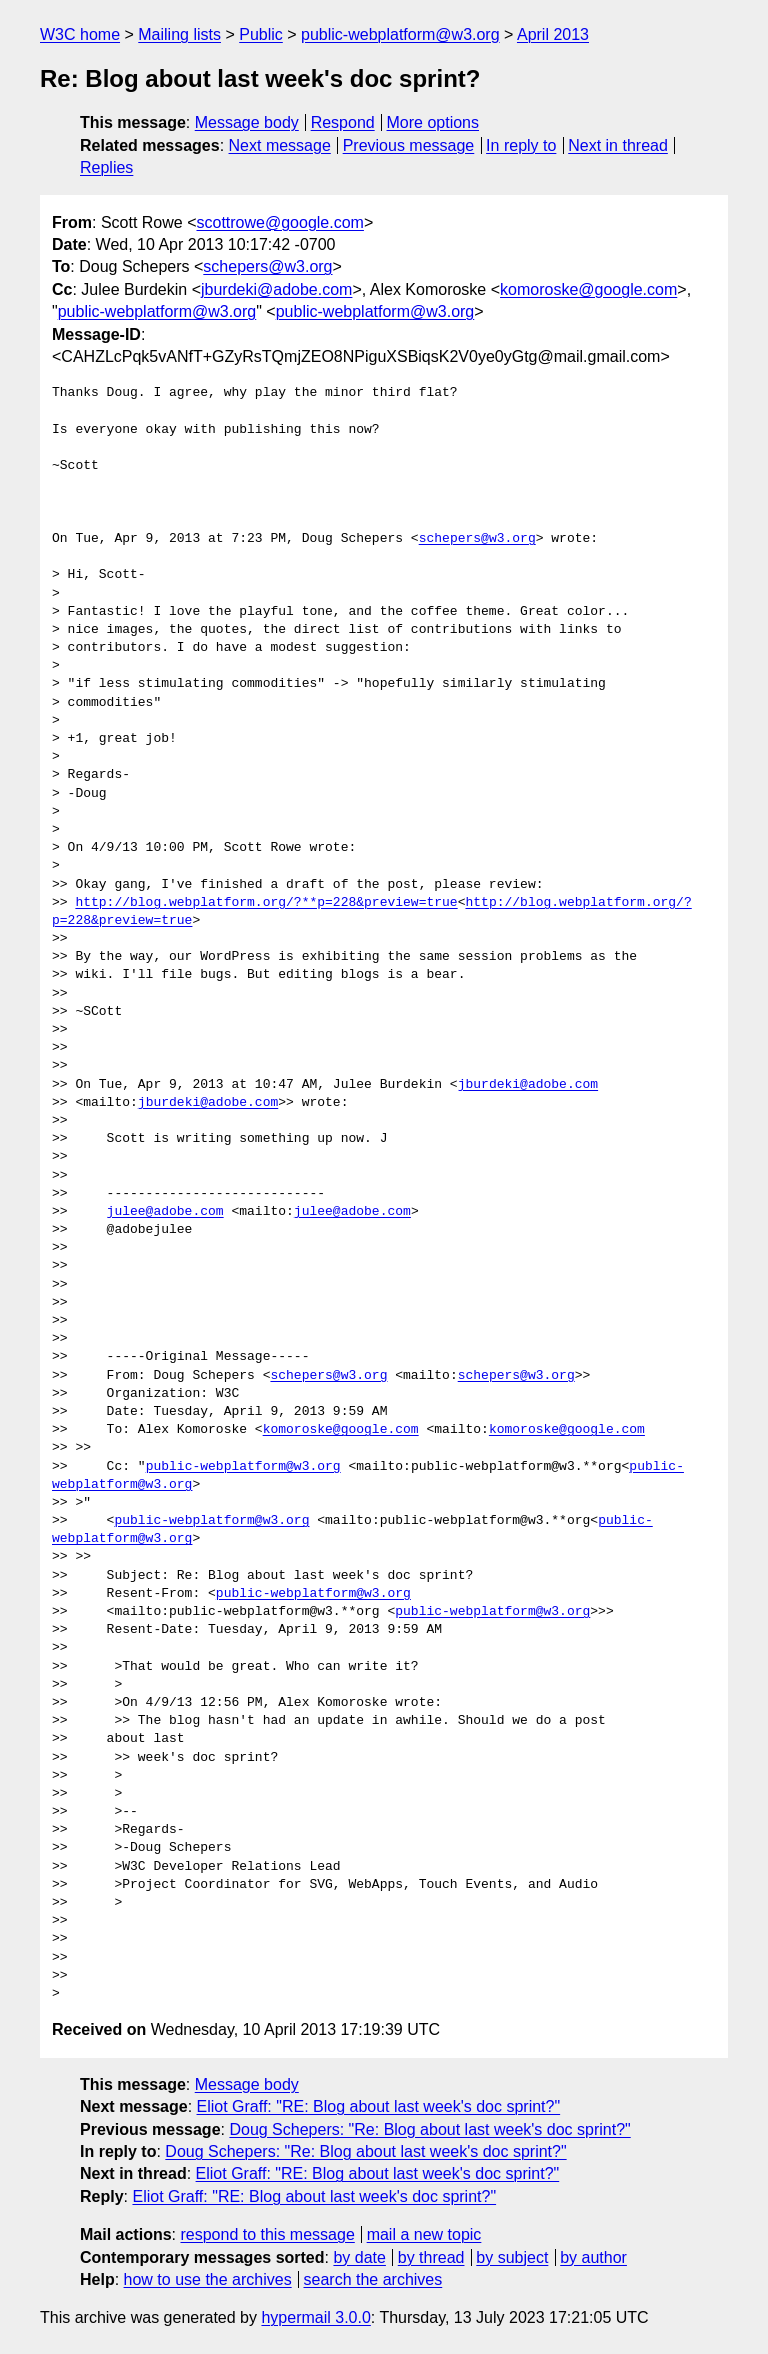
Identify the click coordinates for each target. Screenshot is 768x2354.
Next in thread (618, 145)
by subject (512, 2257)
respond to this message (267, 2234)
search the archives (373, 2279)
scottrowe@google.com (280, 222)
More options (433, 122)
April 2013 (553, 34)
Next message (280, 145)
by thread (431, 2257)
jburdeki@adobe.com (276, 289)
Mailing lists (179, 34)
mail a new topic (424, 2234)
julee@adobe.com (165, 1212)
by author (593, 2257)
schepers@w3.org (267, 266)
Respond (343, 122)
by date (359, 2257)
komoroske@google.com (588, 289)
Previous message (409, 145)
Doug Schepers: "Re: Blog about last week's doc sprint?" (429, 2129)
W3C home (80, 34)
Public (261, 34)
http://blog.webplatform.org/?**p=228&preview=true (266, 903)
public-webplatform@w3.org (400, 34)
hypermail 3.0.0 (315, 2317)
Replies (106, 167)
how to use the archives (208, 2279)
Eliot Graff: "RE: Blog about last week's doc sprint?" (379, 2106)
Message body (247, 122)
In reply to (521, 145)
